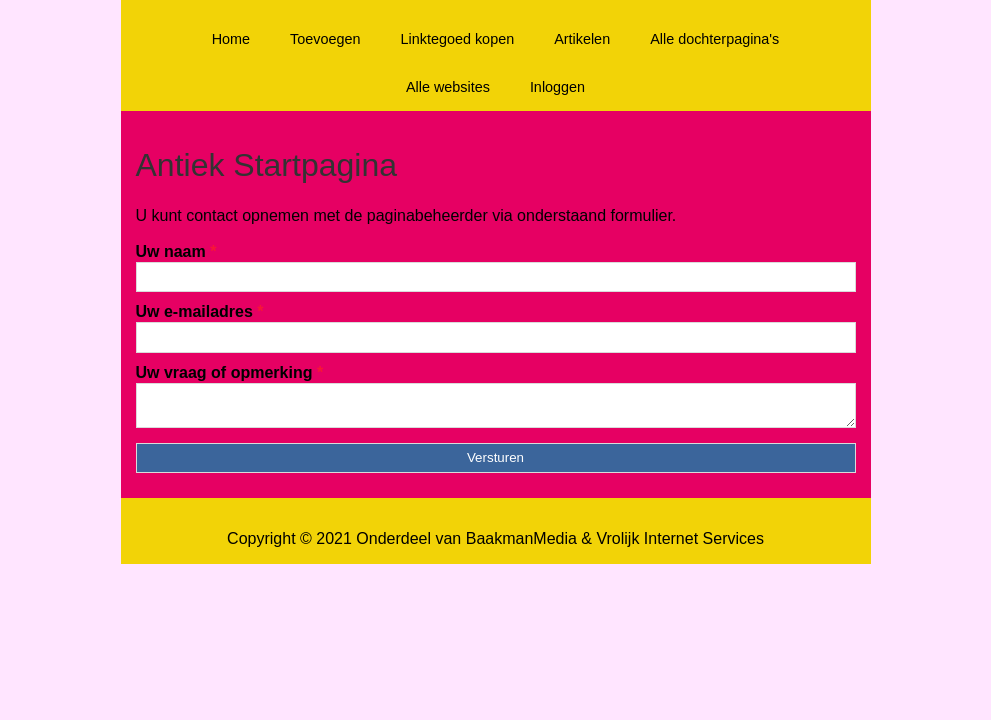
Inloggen (557, 87)
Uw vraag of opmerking (230, 372)
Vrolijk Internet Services (679, 544)
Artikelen (582, 39)
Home (231, 39)
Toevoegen (325, 39)
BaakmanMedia (521, 544)
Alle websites (448, 87)
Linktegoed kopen (458, 39)
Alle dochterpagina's (714, 39)
